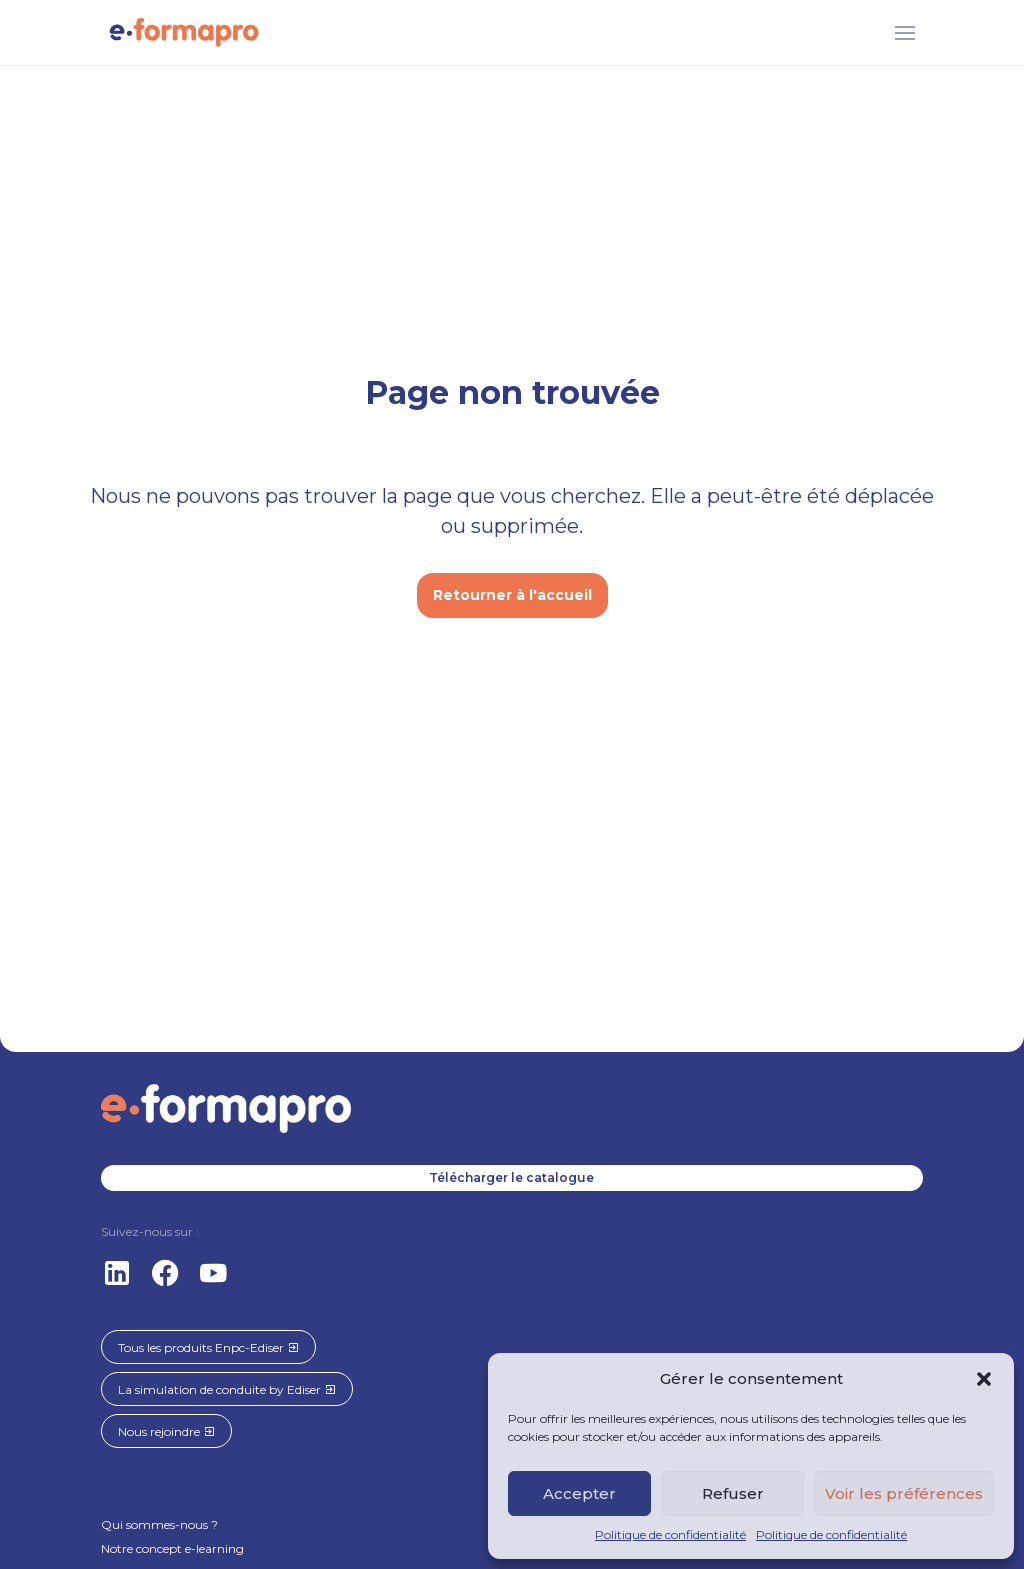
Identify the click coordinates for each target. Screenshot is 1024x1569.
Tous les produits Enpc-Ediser (208, 1347)
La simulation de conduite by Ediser (227, 1389)
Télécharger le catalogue (511, 1177)
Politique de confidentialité (670, 1534)
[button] (984, 1379)
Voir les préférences (904, 1493)
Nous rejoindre (166, 1431)
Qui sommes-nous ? (159, 1524)
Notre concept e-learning (172, 1548)
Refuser (733, 1493)
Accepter (579, 1493)
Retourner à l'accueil (512, 595)
